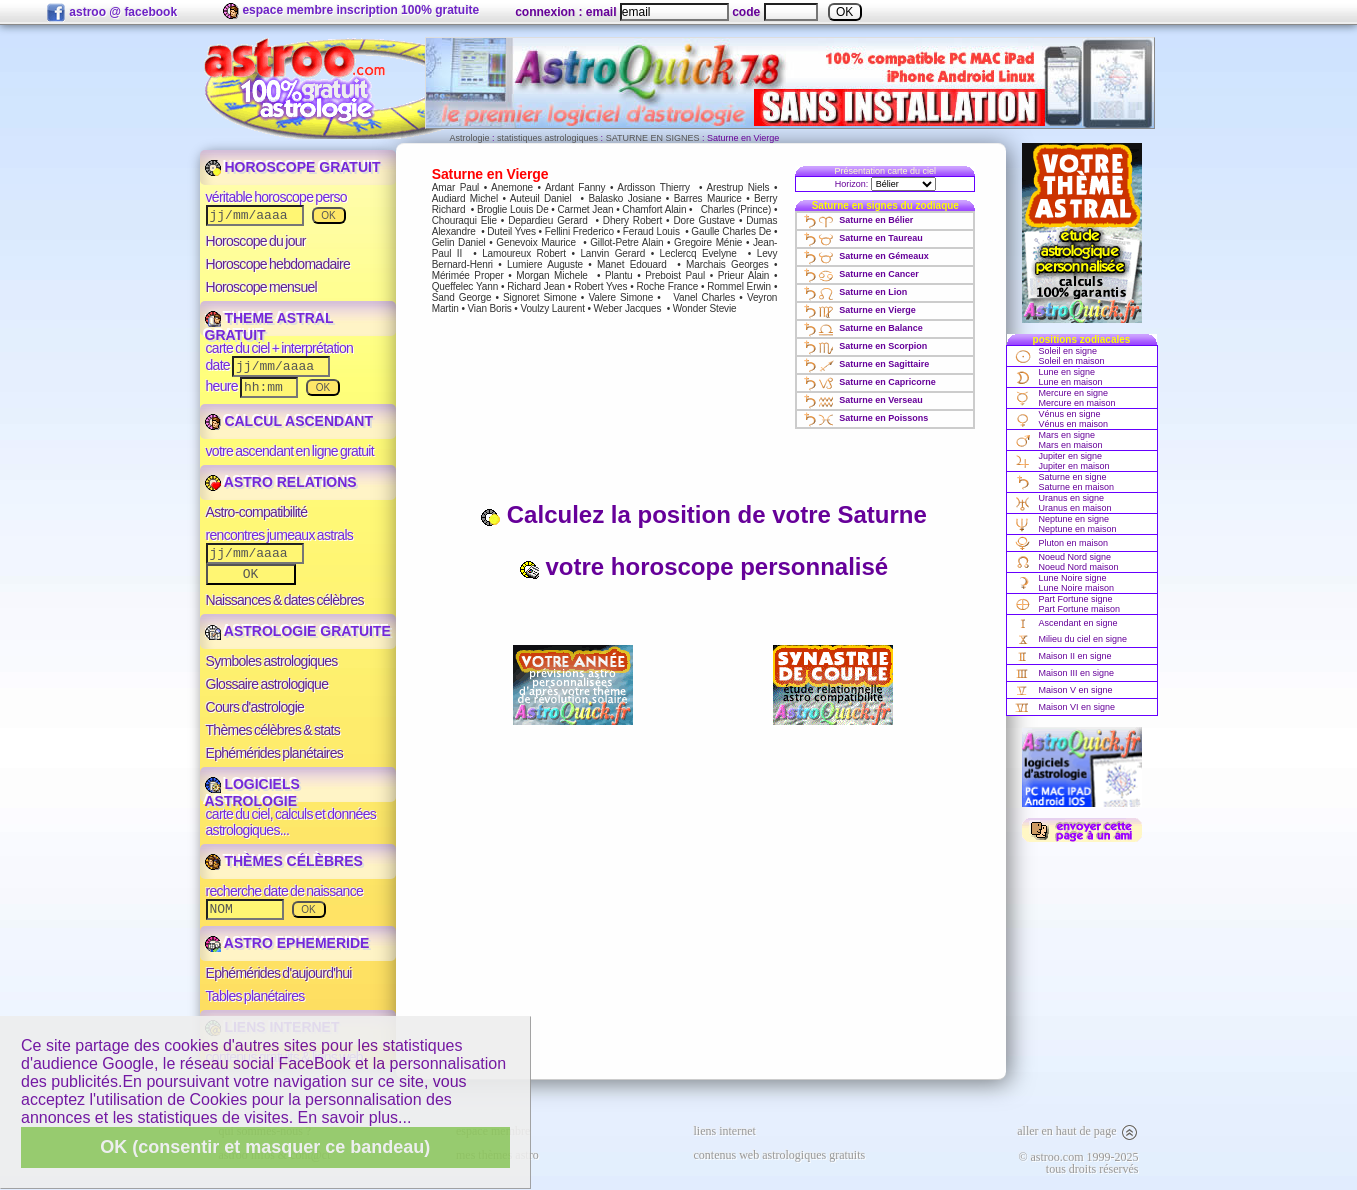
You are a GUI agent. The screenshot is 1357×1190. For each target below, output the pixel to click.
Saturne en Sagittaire (865, 364)
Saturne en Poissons (865, 418)
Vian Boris (489, 308)
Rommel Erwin (739, 286)
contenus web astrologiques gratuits (780, 1155)
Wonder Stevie (705, 308)
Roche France (667, 286)
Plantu (619, 275)
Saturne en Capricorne (869, 382)
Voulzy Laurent (552, 308)
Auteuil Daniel (541, 198)
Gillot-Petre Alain (626, 242)
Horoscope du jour (256, 241)
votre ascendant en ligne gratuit (290, 451)
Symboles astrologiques (272, 661)
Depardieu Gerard (547, 220)
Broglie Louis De (513, 209)
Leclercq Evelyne (698, 253)
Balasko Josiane (625, 198)
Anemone (512, 187)
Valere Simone (620, 297)
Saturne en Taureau (862, 238)
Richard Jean (536, 286)
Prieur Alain (744, 275)
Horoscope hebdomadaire (278, 264)
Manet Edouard (632, 264)
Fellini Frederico (579, 231)
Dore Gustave (704, 220)
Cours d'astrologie (255, 707)
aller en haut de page (1077, 1131)
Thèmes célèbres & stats (273, 730)
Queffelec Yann (465, 286)
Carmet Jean (585, 209)
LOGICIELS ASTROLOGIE (252, 792)
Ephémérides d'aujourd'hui (279, 973)
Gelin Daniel (459, 242)
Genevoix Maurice (536, 242)
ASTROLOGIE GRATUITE (298, 631)
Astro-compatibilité (257, 512)
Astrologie (470, 138)
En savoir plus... (355, 1117)
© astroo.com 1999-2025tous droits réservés (1078, 1163)
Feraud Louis (651, 231)
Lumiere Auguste (545, 264)
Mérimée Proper (468, 275)
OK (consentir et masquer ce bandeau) (265, 1147)
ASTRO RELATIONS (281, 482)
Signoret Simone (540, 297)
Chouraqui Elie (464, 220)
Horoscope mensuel (262, 287)
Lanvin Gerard (612, 253)
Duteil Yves (511, 231)
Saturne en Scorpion (864, 346)
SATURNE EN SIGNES (653, 138)
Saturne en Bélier (857, 220)
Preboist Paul (675, 275)
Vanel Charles (704, 297)
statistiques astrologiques (547, 138)
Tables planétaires (255, 996)
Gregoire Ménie (708, 242)
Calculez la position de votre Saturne (703, 514)
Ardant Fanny (575, 187)
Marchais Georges (727, 264)
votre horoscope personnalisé (703, 566)
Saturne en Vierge (858, 310)
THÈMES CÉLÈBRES (284, 861)
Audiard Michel (465, 198)
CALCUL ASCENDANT (289, 421)
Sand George (462, 297)
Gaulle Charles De (731, 231)
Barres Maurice (708, 198)
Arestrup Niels (737, 187)
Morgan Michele (551, 275)
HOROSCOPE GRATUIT (293, 167)
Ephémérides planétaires (275, 753)
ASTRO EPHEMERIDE (287, 943)
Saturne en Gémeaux (865, 256)
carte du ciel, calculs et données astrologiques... (291, 822)
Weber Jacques (628, 308)
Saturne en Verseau (862, 400)
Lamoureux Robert (524, 253)
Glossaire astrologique (267, 684)
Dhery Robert (632, 220)
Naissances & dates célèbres (285, 600)
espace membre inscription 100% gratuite (351, 11)
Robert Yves (600, 286)
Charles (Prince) (736, 209)
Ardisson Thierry (653, 187)
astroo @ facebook (111, 13)
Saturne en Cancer (860, 274)
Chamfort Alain (654, 209)
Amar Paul (455, 187)
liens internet (725, 1131)
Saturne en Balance (862, 328)
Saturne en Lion (854, 292)
